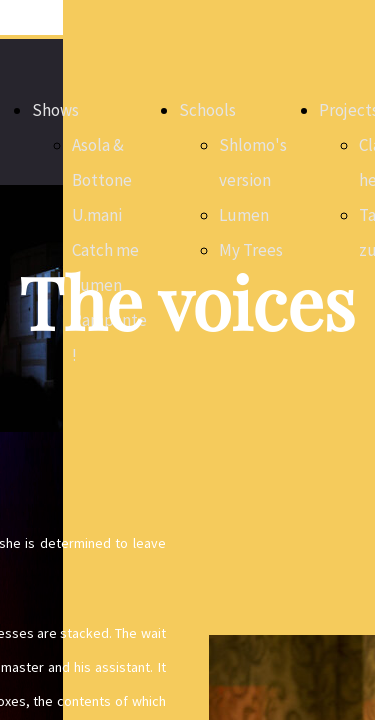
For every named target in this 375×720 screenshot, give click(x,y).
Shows (55, 110)
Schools (207, 110)
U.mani (97, 215)
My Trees (251, 250)
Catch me (105, 250)
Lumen (244, 215)
